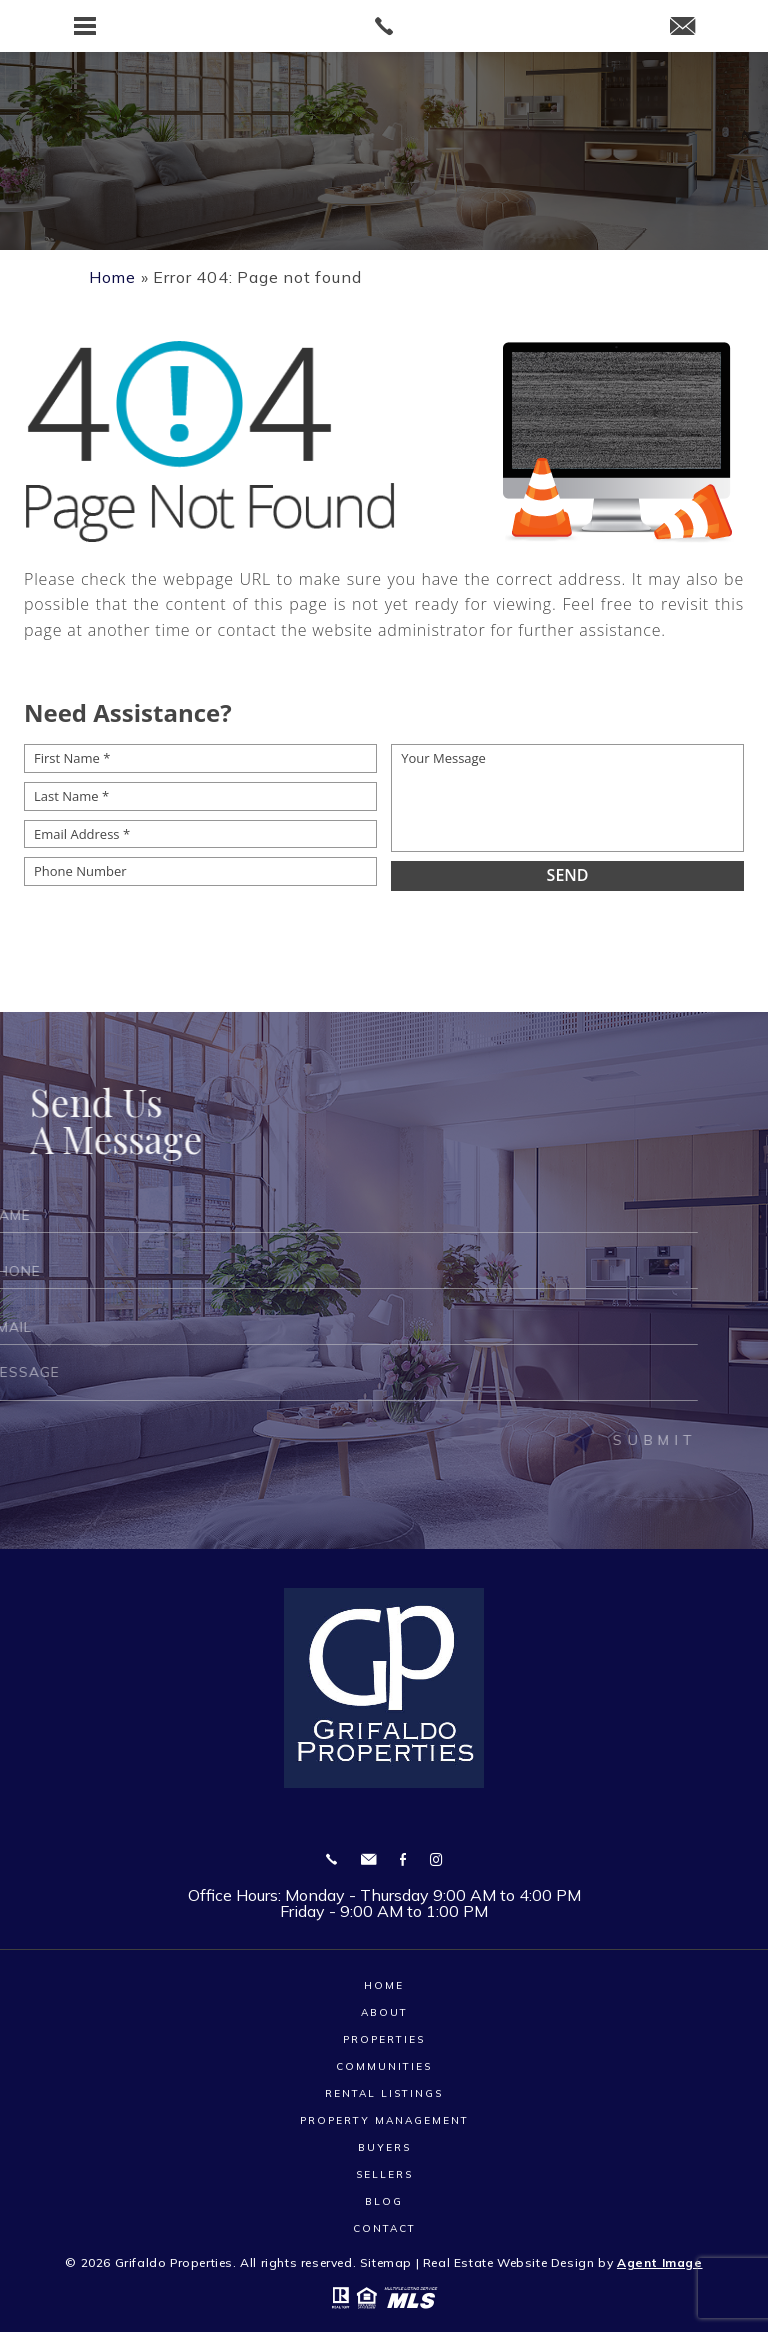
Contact (384, 2228)
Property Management (384, 2120)
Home (384, 1985)
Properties (384, 2039)
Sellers (384, 2174)
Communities (384, 2066)
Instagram (436, 1859)
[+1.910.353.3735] (331, 1859)
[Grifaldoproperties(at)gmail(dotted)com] (682, 27)
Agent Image (660, 2262)
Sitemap (386, 2262)
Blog (384, 2201)
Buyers (384, 2147)
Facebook (403, 1859)
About (384, 2012)
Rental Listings (384, 2093)
